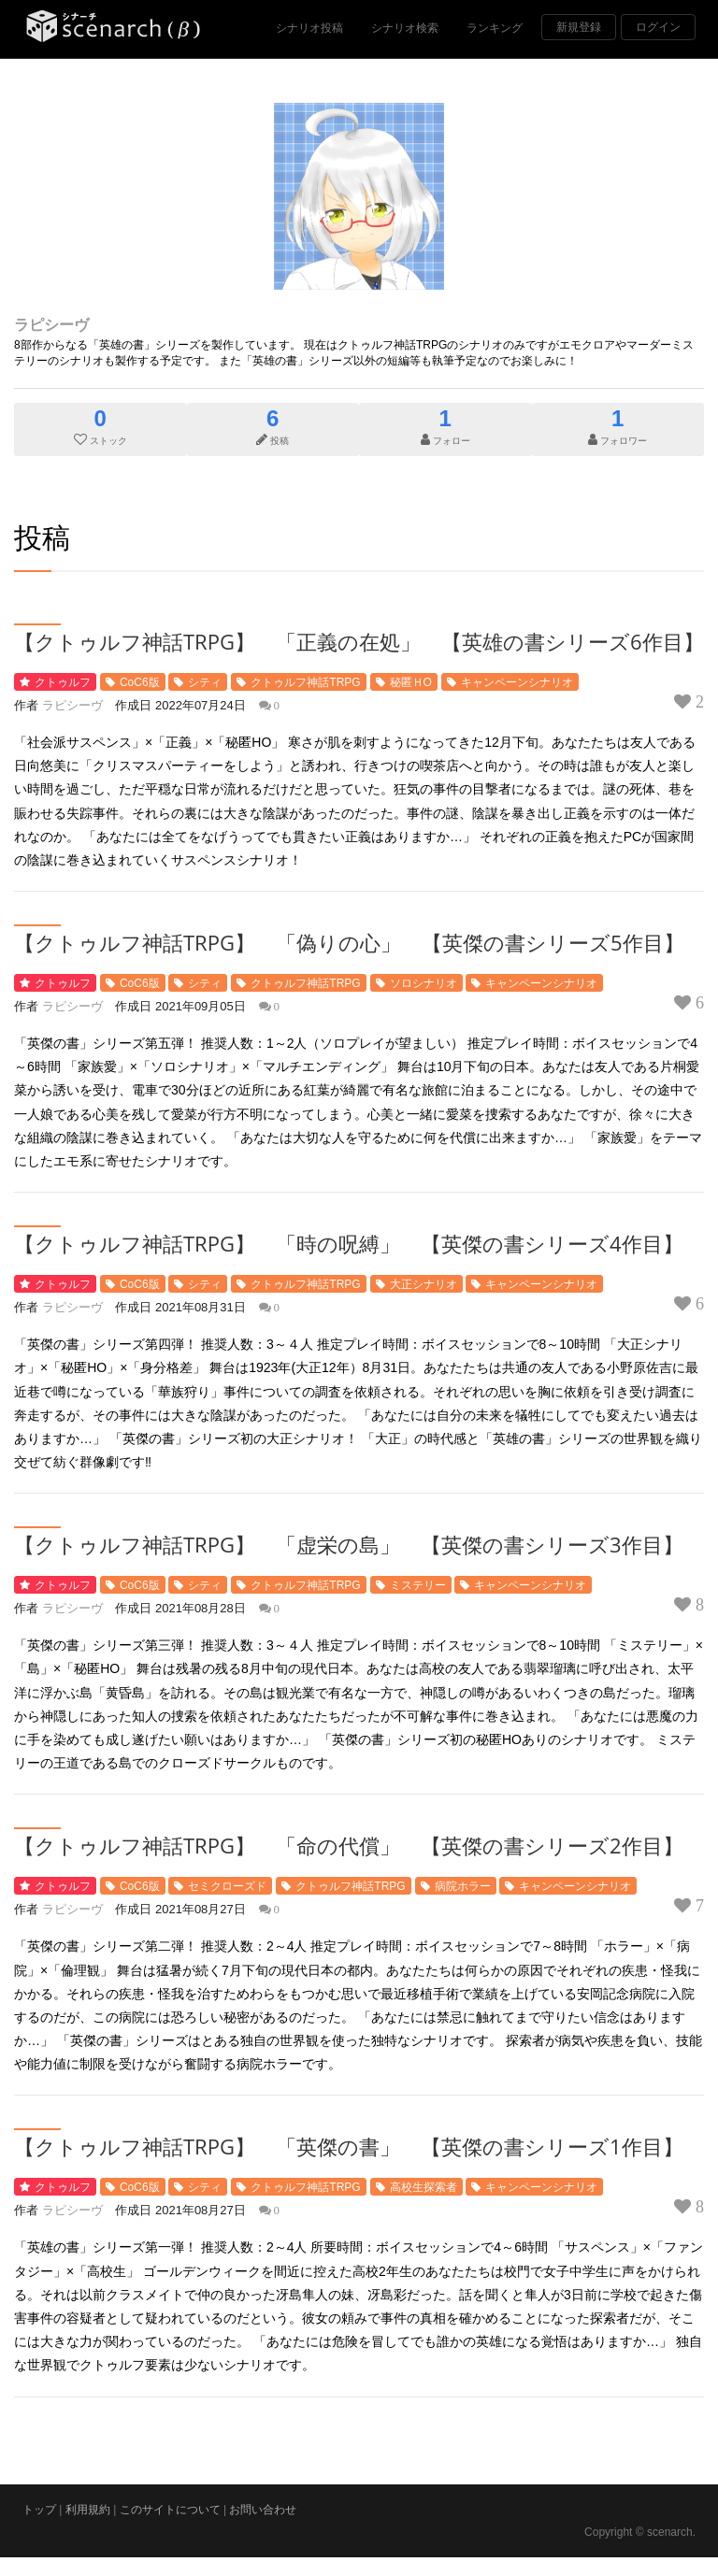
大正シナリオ (423, 1284)
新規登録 (578, 27)
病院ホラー (463, 1886)
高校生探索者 (423, 2187)
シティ (205, 682)
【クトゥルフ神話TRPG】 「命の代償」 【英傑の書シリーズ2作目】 (348, 1845)
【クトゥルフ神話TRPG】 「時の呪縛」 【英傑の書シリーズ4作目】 (348, 1243)
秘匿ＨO (411, 682)
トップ (39, 2509)
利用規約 (87, 2509)
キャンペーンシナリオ (517, 682)
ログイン (658, 27)
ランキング (495, 28)
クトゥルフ (63, 682)
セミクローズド (227, 1886)
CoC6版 (140, 682)
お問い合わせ (262, 2509)
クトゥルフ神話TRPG (305, 682)
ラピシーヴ (51, 325)
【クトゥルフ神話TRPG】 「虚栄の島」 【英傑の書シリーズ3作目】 (348, 1544)
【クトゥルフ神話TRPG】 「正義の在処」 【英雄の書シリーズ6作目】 (359, 641)
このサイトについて (170, 2509)
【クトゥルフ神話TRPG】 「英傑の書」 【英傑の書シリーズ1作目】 (348, 2146)
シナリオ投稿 (309, 28)
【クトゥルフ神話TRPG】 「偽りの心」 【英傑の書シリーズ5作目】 (349, 942)
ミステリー (418, 1585)
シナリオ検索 (404, 28)
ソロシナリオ (423, 983)
